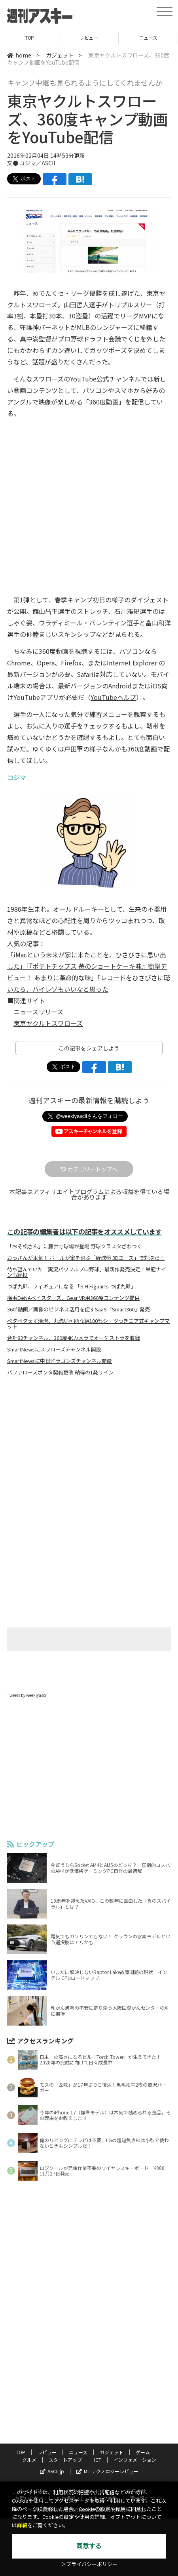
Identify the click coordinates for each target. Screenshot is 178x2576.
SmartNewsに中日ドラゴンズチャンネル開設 (59, 1361)
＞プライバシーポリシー (89, 2564)
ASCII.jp (52, 2471)
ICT (97, 2459)
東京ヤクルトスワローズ (48, 1023)
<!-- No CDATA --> (89, 487)
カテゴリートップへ (89, 1169)
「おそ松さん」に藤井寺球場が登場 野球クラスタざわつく (74, 1246)
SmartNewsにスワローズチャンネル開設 (54, 1349)
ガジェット (60, 55)
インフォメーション (135, 2459)
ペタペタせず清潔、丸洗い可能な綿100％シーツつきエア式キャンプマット (88, 1323)
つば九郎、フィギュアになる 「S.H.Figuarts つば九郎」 (71, 1286)
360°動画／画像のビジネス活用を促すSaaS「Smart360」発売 (78, 1309)
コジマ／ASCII (37, 163)
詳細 (22, 2525)
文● (13, 163)
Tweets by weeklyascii (27, 1695)
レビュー (89, 37)
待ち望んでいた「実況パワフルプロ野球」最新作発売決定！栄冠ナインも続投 (86, 1272)
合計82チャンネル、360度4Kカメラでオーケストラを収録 (73, 1338)
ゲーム (143, 2452)
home (19, 55)
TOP (29, 37)
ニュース (148, 37)
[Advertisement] (89, 1448)
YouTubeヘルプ (113, 697)
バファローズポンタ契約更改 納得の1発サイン (60, 1372)
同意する (89, 2546)
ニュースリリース (38, 1011)
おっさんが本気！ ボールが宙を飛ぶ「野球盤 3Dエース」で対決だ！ (86, 1258)
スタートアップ (65, 2459)
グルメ (29, 2459)
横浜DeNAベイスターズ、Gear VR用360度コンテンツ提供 (73, 1298)
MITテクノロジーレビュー (107, 2471)
